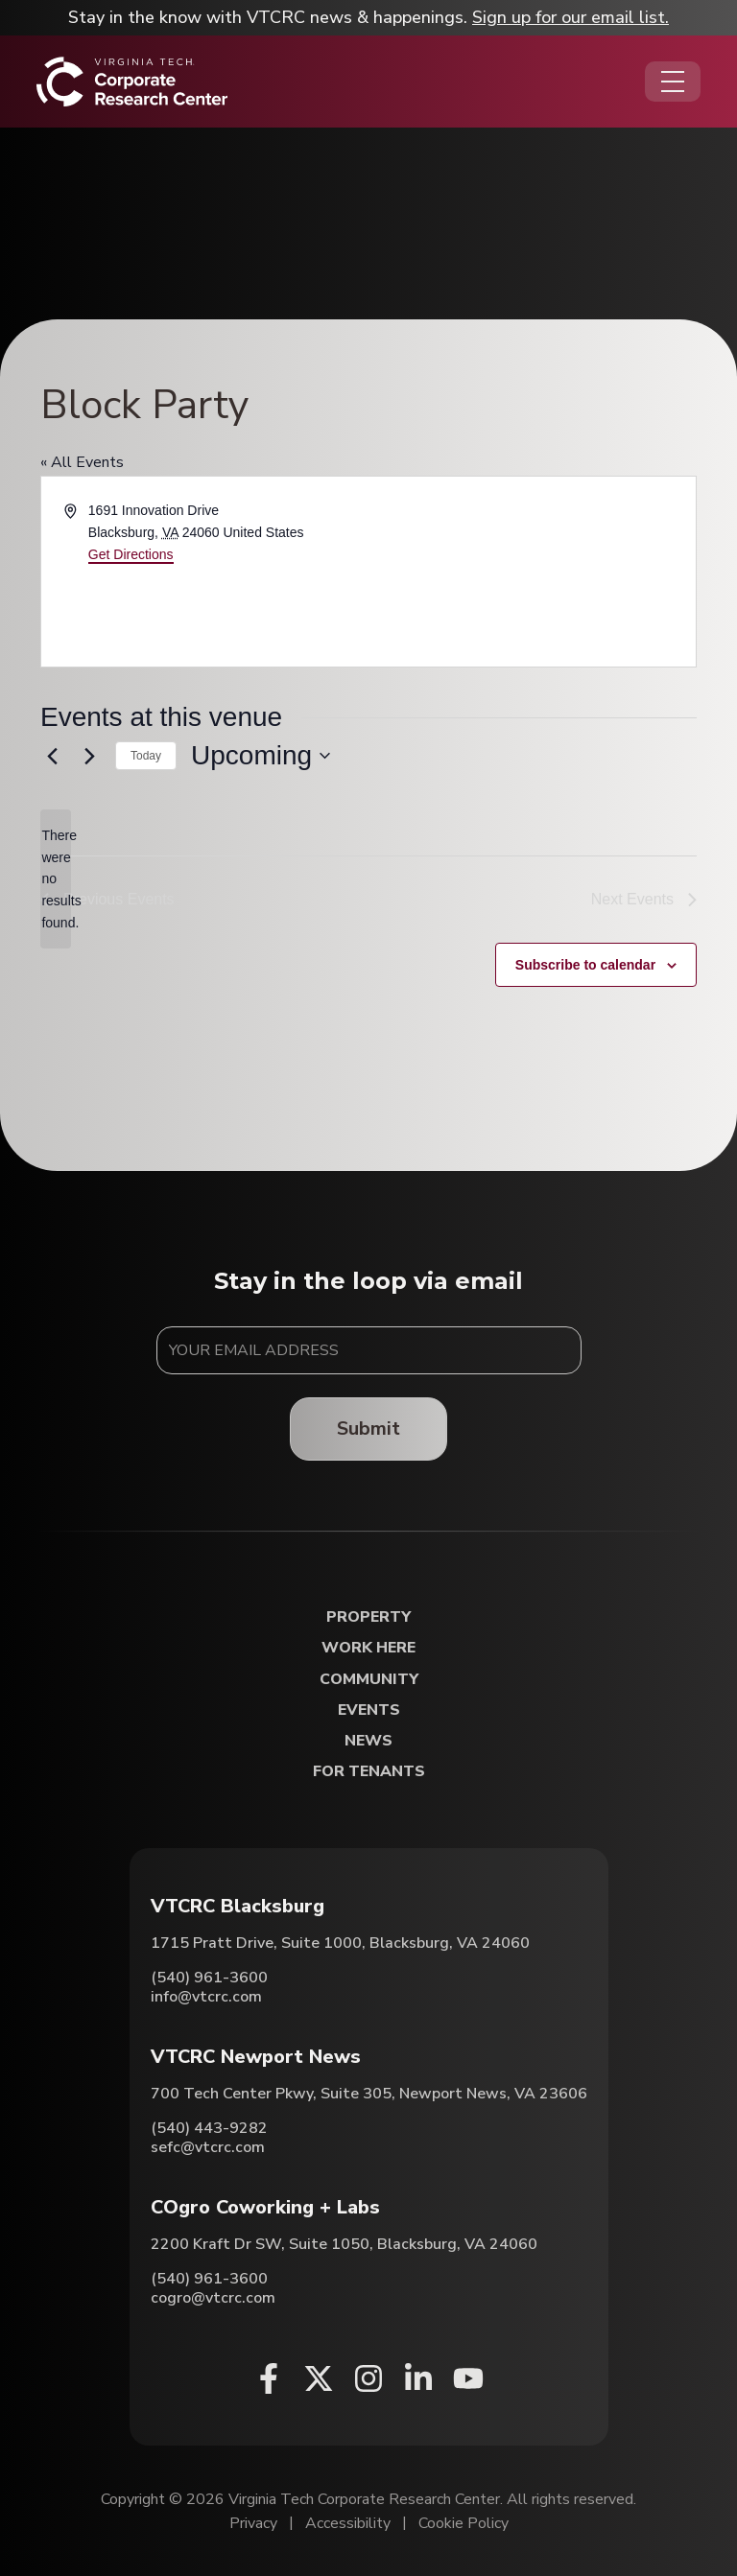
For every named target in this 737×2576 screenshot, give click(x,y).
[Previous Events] (51, 755)
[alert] (55, 878)
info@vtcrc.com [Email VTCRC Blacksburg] (206, 1996)
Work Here (368, 1648)
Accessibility (348, 2523)
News (368, 1741)
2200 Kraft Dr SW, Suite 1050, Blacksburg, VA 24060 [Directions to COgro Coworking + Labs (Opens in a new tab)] (344, 2244)
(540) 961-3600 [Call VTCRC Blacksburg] (209, 1977)
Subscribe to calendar (585, 964)
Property (368, 1617)
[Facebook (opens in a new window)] (269, 2378)
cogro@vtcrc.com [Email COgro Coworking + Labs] (213, 2297)
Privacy (253, 2523)
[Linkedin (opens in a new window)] (418, 2378)
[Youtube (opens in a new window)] (468, 2378)
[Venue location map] (531, 572)
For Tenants (369, 1772)
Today (146, 755)
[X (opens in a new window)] (319, 2378)
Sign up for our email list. (570, 17)
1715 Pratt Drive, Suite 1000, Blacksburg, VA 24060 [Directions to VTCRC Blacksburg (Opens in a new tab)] (340, 1943)
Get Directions (131, 554)
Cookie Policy (463, 2523)
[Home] (131, 81)
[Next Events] (89, 755)
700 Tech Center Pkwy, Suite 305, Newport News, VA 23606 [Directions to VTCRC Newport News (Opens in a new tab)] (369, 2093)
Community (369, 1680)
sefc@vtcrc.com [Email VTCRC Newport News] (208, 2147)
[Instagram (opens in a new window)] (368, 2378)
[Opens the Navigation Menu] (673, 81)
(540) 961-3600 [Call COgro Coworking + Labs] (209, 2278)
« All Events (82, 462)
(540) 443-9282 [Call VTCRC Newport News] (209, 2128)
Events (369, 1710)
